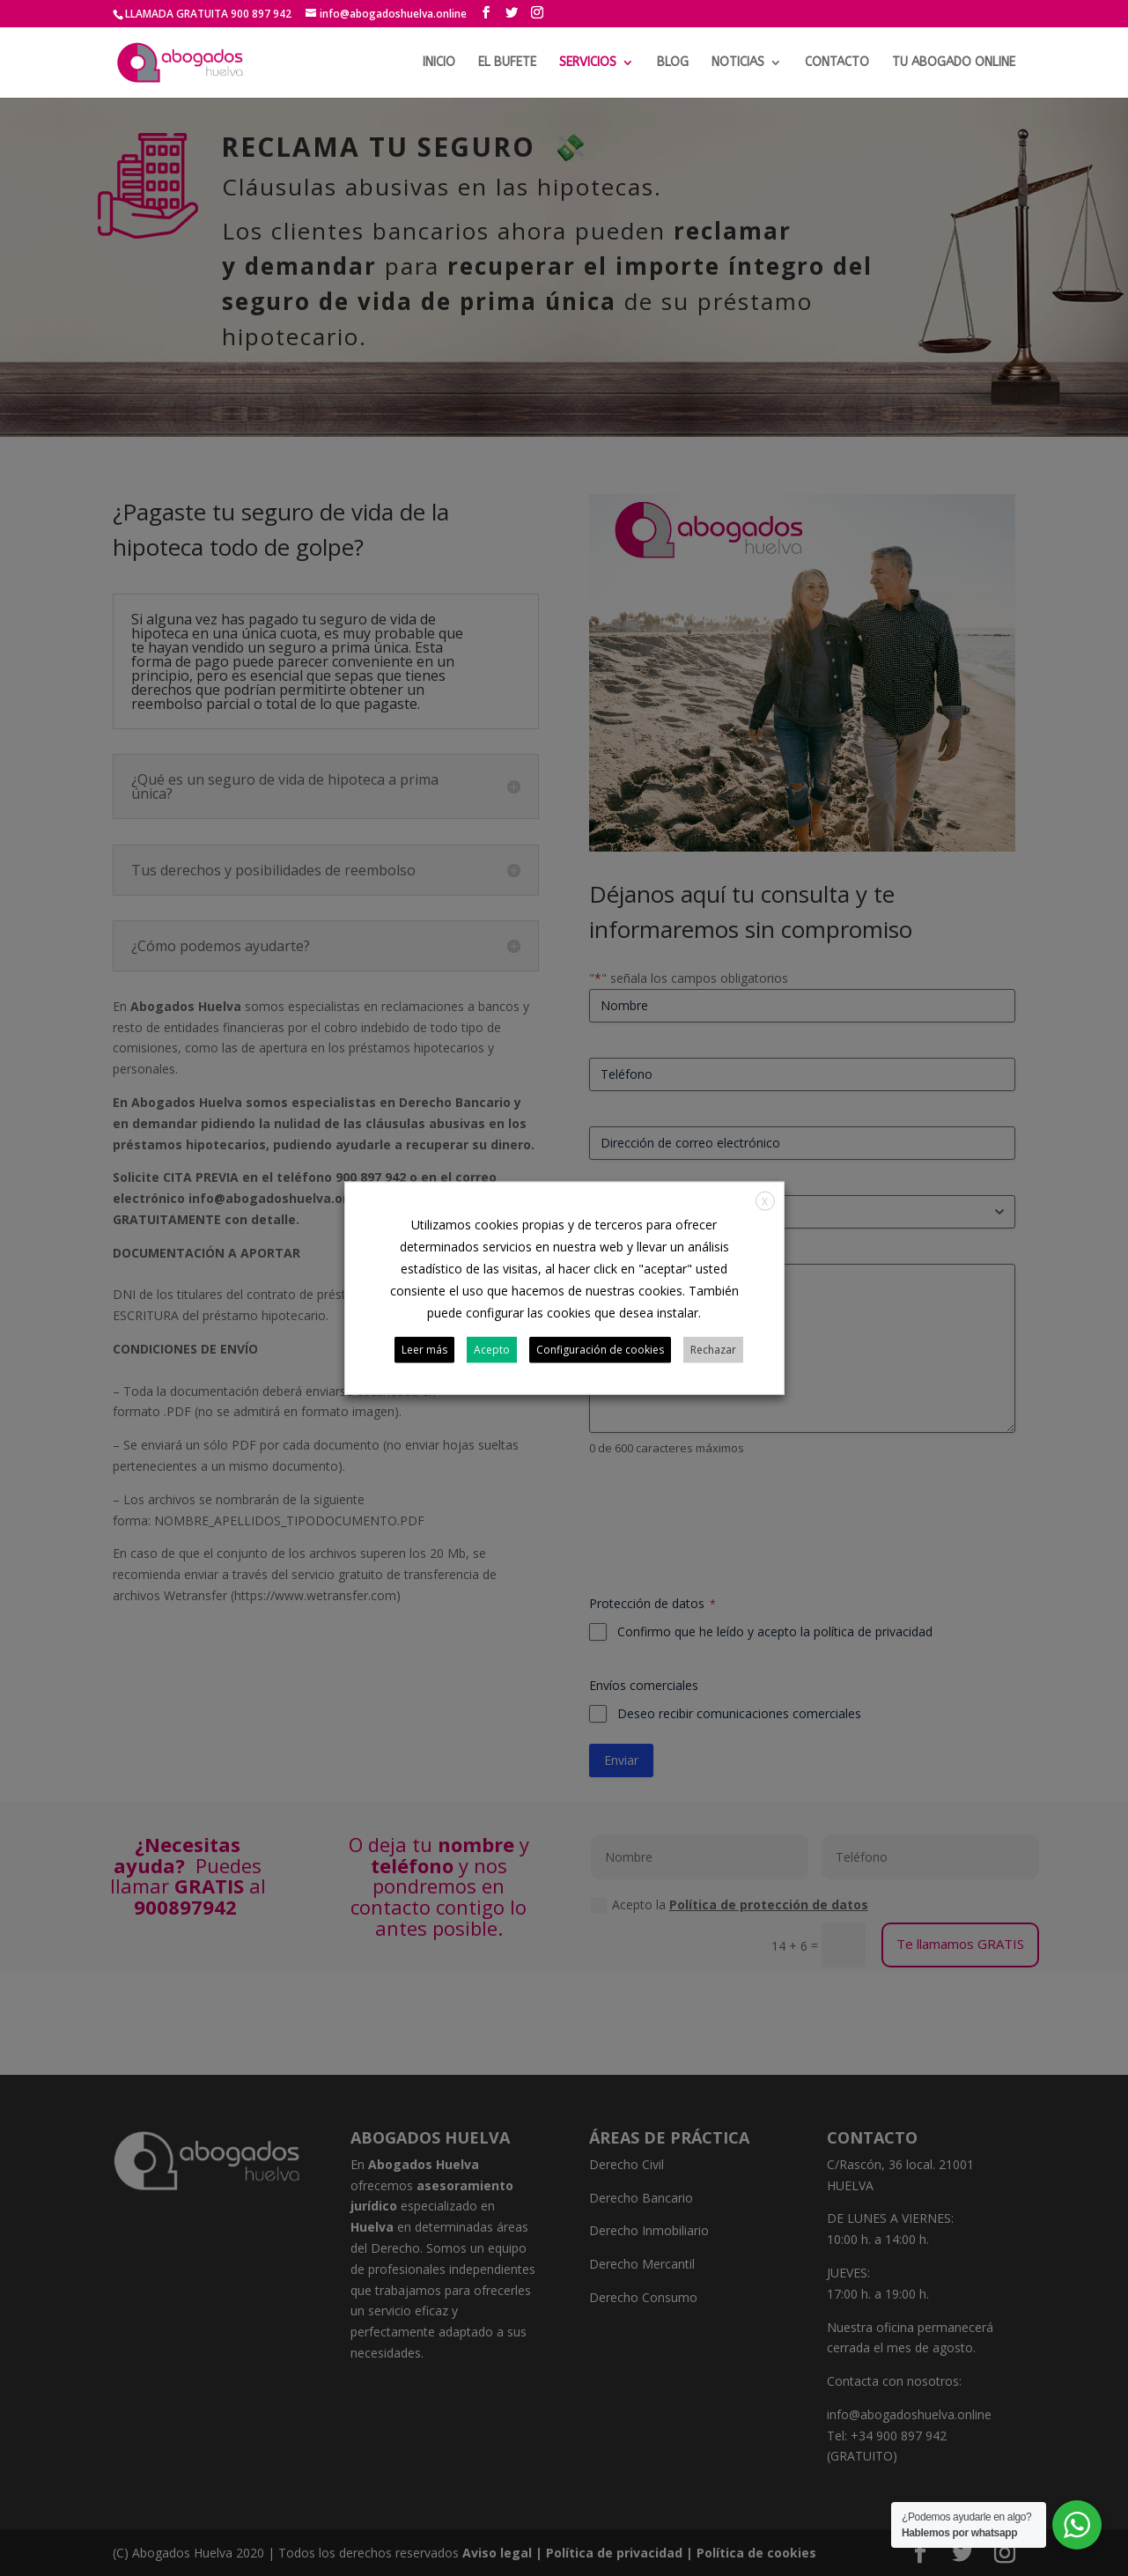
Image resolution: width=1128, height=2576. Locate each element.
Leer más (424, 1349)
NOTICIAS (737, 63)
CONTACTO (837, 63)
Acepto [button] (492, 1349)
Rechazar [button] (713, 1349)
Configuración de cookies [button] (600, 1349)
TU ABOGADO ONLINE (953, 63)
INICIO (439, 63)
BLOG (673, 63)
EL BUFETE (507, 63)
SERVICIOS (587, 63)
